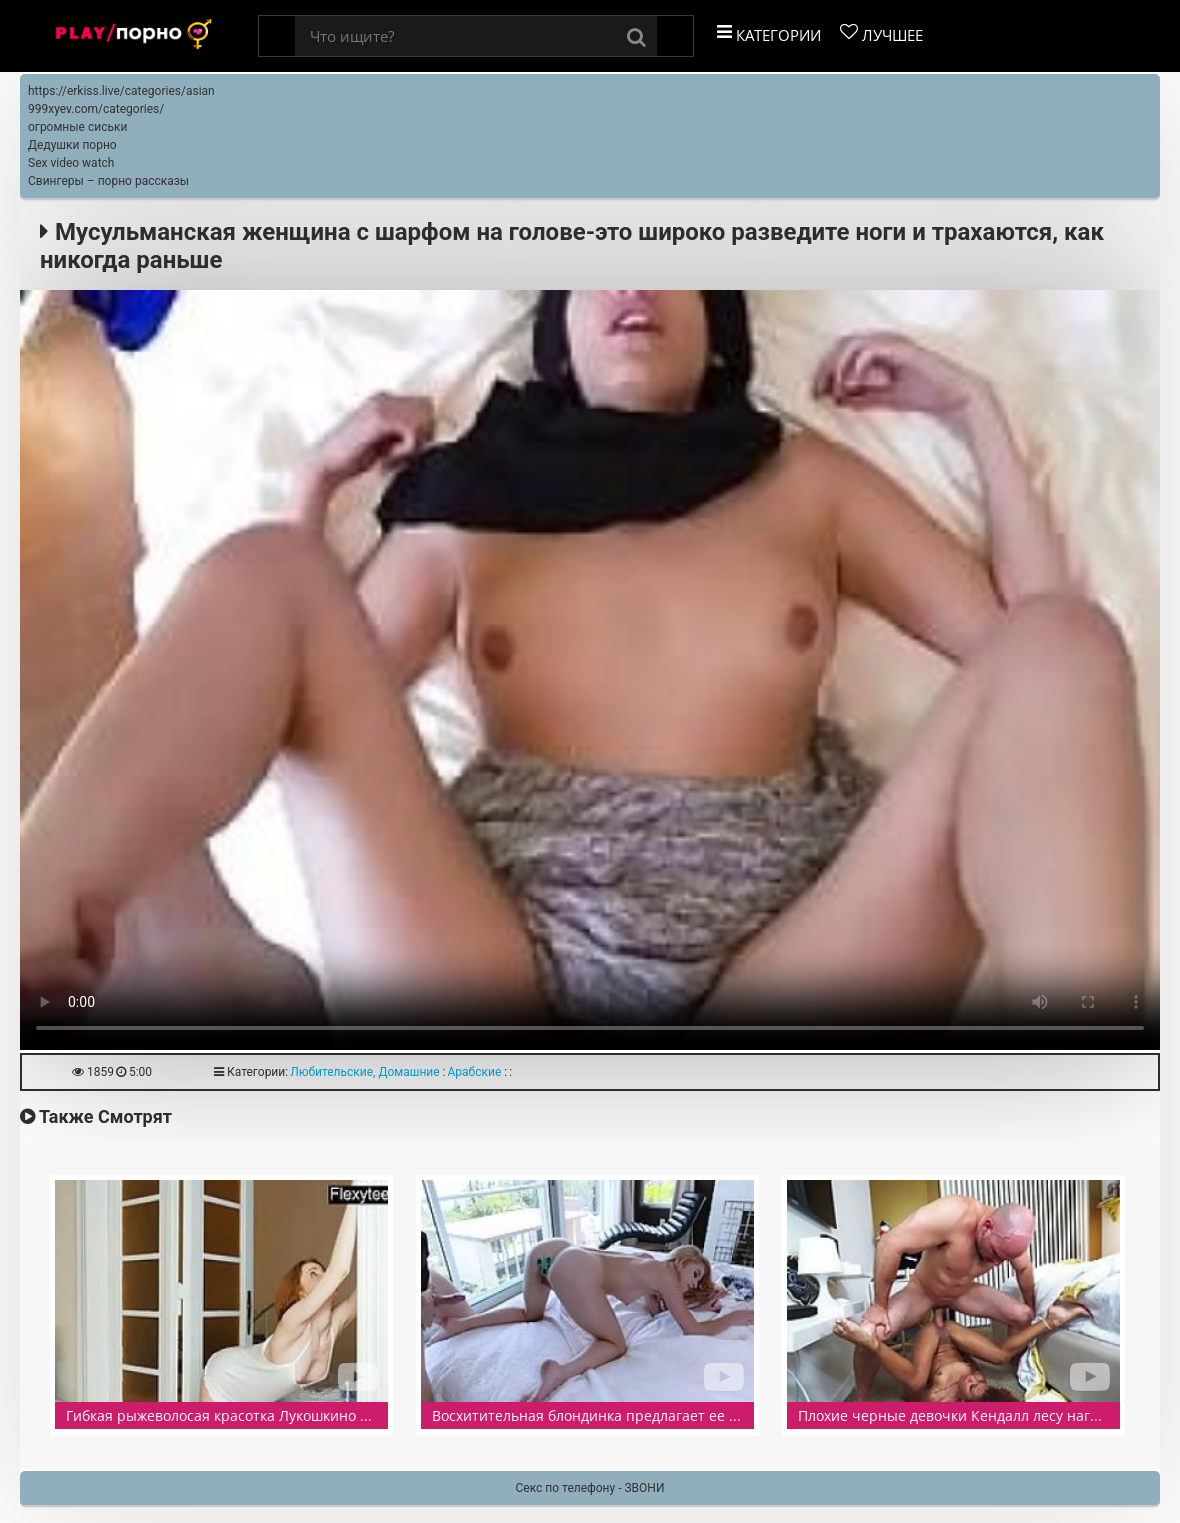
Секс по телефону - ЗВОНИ (590, 1488)
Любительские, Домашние (364, 1072)
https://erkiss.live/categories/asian (121, 91)
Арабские (475, 1072)
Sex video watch (71, 163)
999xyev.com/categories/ (96, 109)
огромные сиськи (77, 127)
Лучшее (881, 34)
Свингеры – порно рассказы (108, 181)
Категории (769, 34)
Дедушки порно (72, 145)
